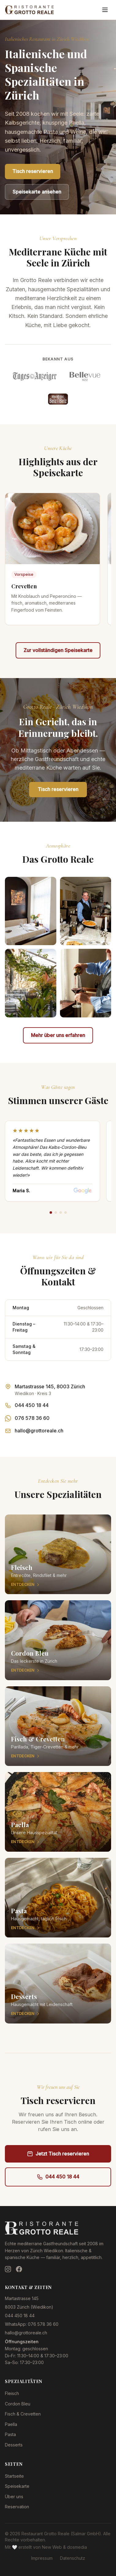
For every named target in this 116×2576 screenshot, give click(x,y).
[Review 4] (65, 1212)
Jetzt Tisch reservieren (58, 2154)
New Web (52, 2547)
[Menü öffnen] (105, 10)
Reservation (17, 2506)
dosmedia (77, 2547)
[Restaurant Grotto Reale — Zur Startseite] (29, 10)
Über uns (14, 2496)
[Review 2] (55, 1212)
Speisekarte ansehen (37, 192)
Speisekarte (17, 2486)
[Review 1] (51, 1212)
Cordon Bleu (17, 2403)
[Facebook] (19, 2269)
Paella (11, 2424)
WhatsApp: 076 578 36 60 (31, 2324)
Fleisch (12, 2393)
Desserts (14, 2444)
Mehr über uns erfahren (58, 1035)
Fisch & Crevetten (23, 2413)
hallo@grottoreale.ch (39, 1431)
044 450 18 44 (32, 1405)
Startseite (14, 2476)
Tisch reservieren (32, 171)
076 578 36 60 (32, 1418)
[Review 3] (60, 1212)
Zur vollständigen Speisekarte (58, 650)
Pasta (10, 2434)
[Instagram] (8, 2269)
